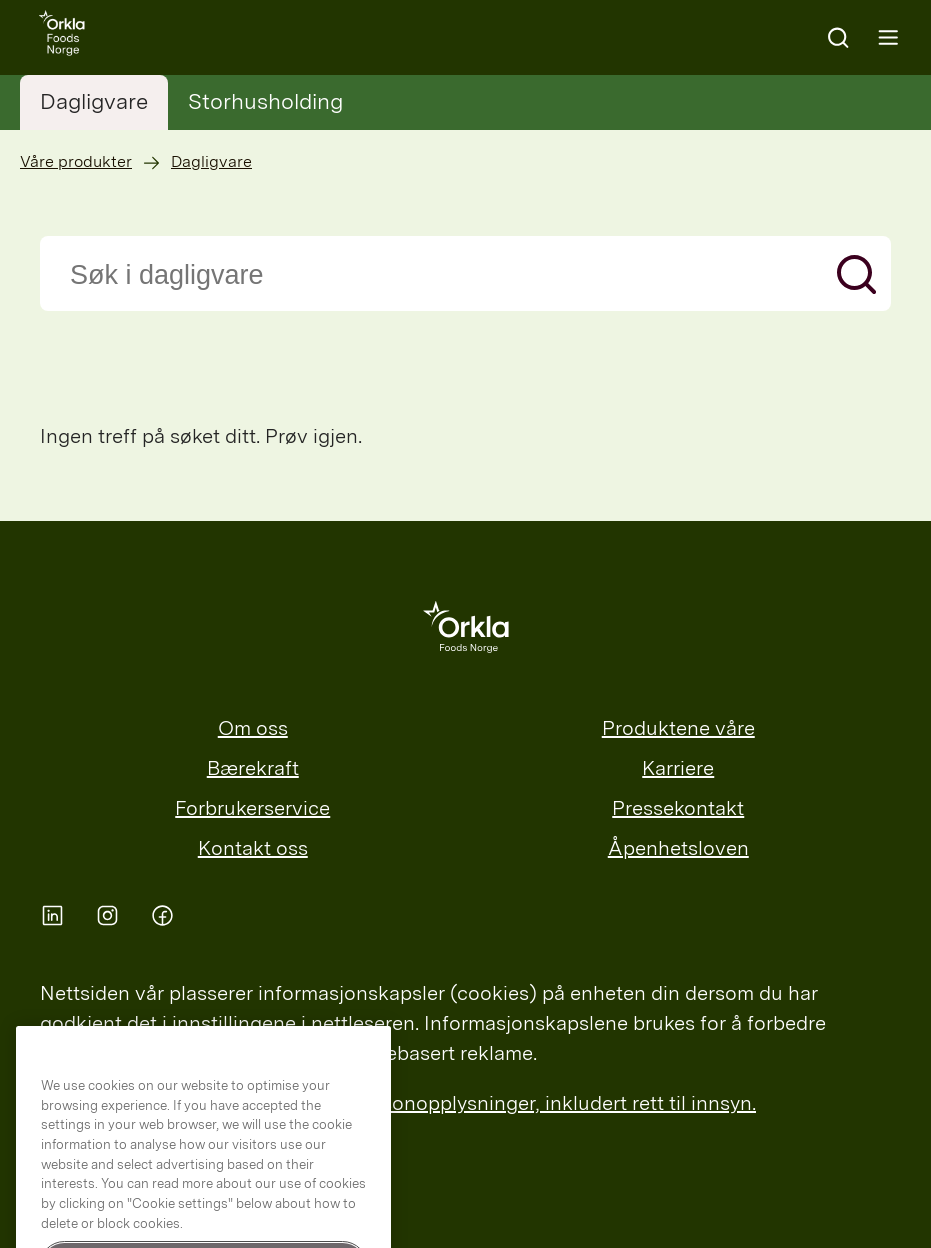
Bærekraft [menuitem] (253, 768)
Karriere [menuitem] (678, 768)
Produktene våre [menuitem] (678, 728)
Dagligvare (94, 101)
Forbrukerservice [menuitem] (252, 808)
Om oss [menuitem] (253, 728)
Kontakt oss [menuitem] (253, 848)
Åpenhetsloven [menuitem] (678, 848)
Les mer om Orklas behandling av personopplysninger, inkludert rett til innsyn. (398, 1103)
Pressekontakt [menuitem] (678, 808)
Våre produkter (76, 161)
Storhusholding (265, 101)
